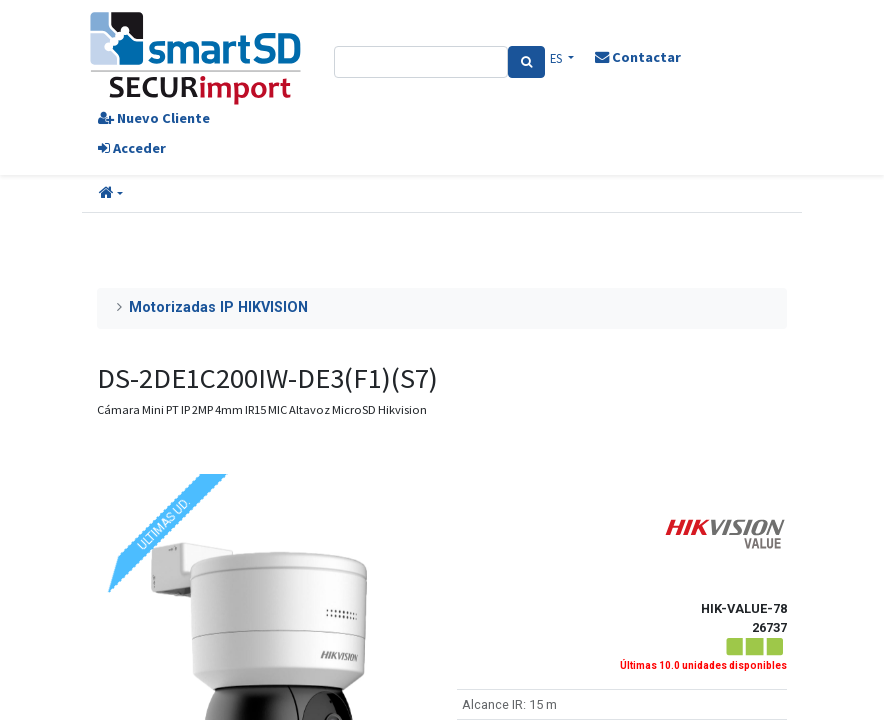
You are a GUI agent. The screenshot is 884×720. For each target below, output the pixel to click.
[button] (111, 194)
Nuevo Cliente (154, 118)
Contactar (638, 57)
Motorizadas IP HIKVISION (218, 307)
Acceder (132, 148)
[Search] (526, 62)
